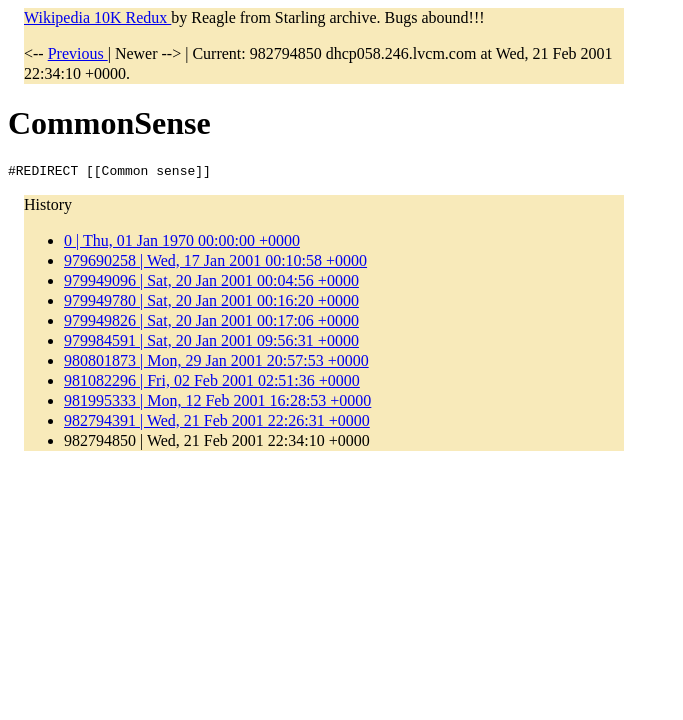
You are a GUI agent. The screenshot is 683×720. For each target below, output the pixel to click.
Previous (78, 53)
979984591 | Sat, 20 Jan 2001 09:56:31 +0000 (211, 343)
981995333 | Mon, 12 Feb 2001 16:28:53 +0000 (217, 403)
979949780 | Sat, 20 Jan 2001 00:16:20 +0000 (211, 303)
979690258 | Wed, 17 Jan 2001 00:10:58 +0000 (215, 263)
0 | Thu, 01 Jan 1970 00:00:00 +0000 (182, 243)
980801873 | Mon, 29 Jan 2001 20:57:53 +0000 (216, 363)
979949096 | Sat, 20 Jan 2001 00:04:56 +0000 (211, 283)
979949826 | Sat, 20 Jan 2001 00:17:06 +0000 (211, 323)
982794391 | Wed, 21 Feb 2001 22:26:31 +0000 (217, 423)
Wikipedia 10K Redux (97, 17)
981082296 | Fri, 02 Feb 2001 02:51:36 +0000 (212, 383)
